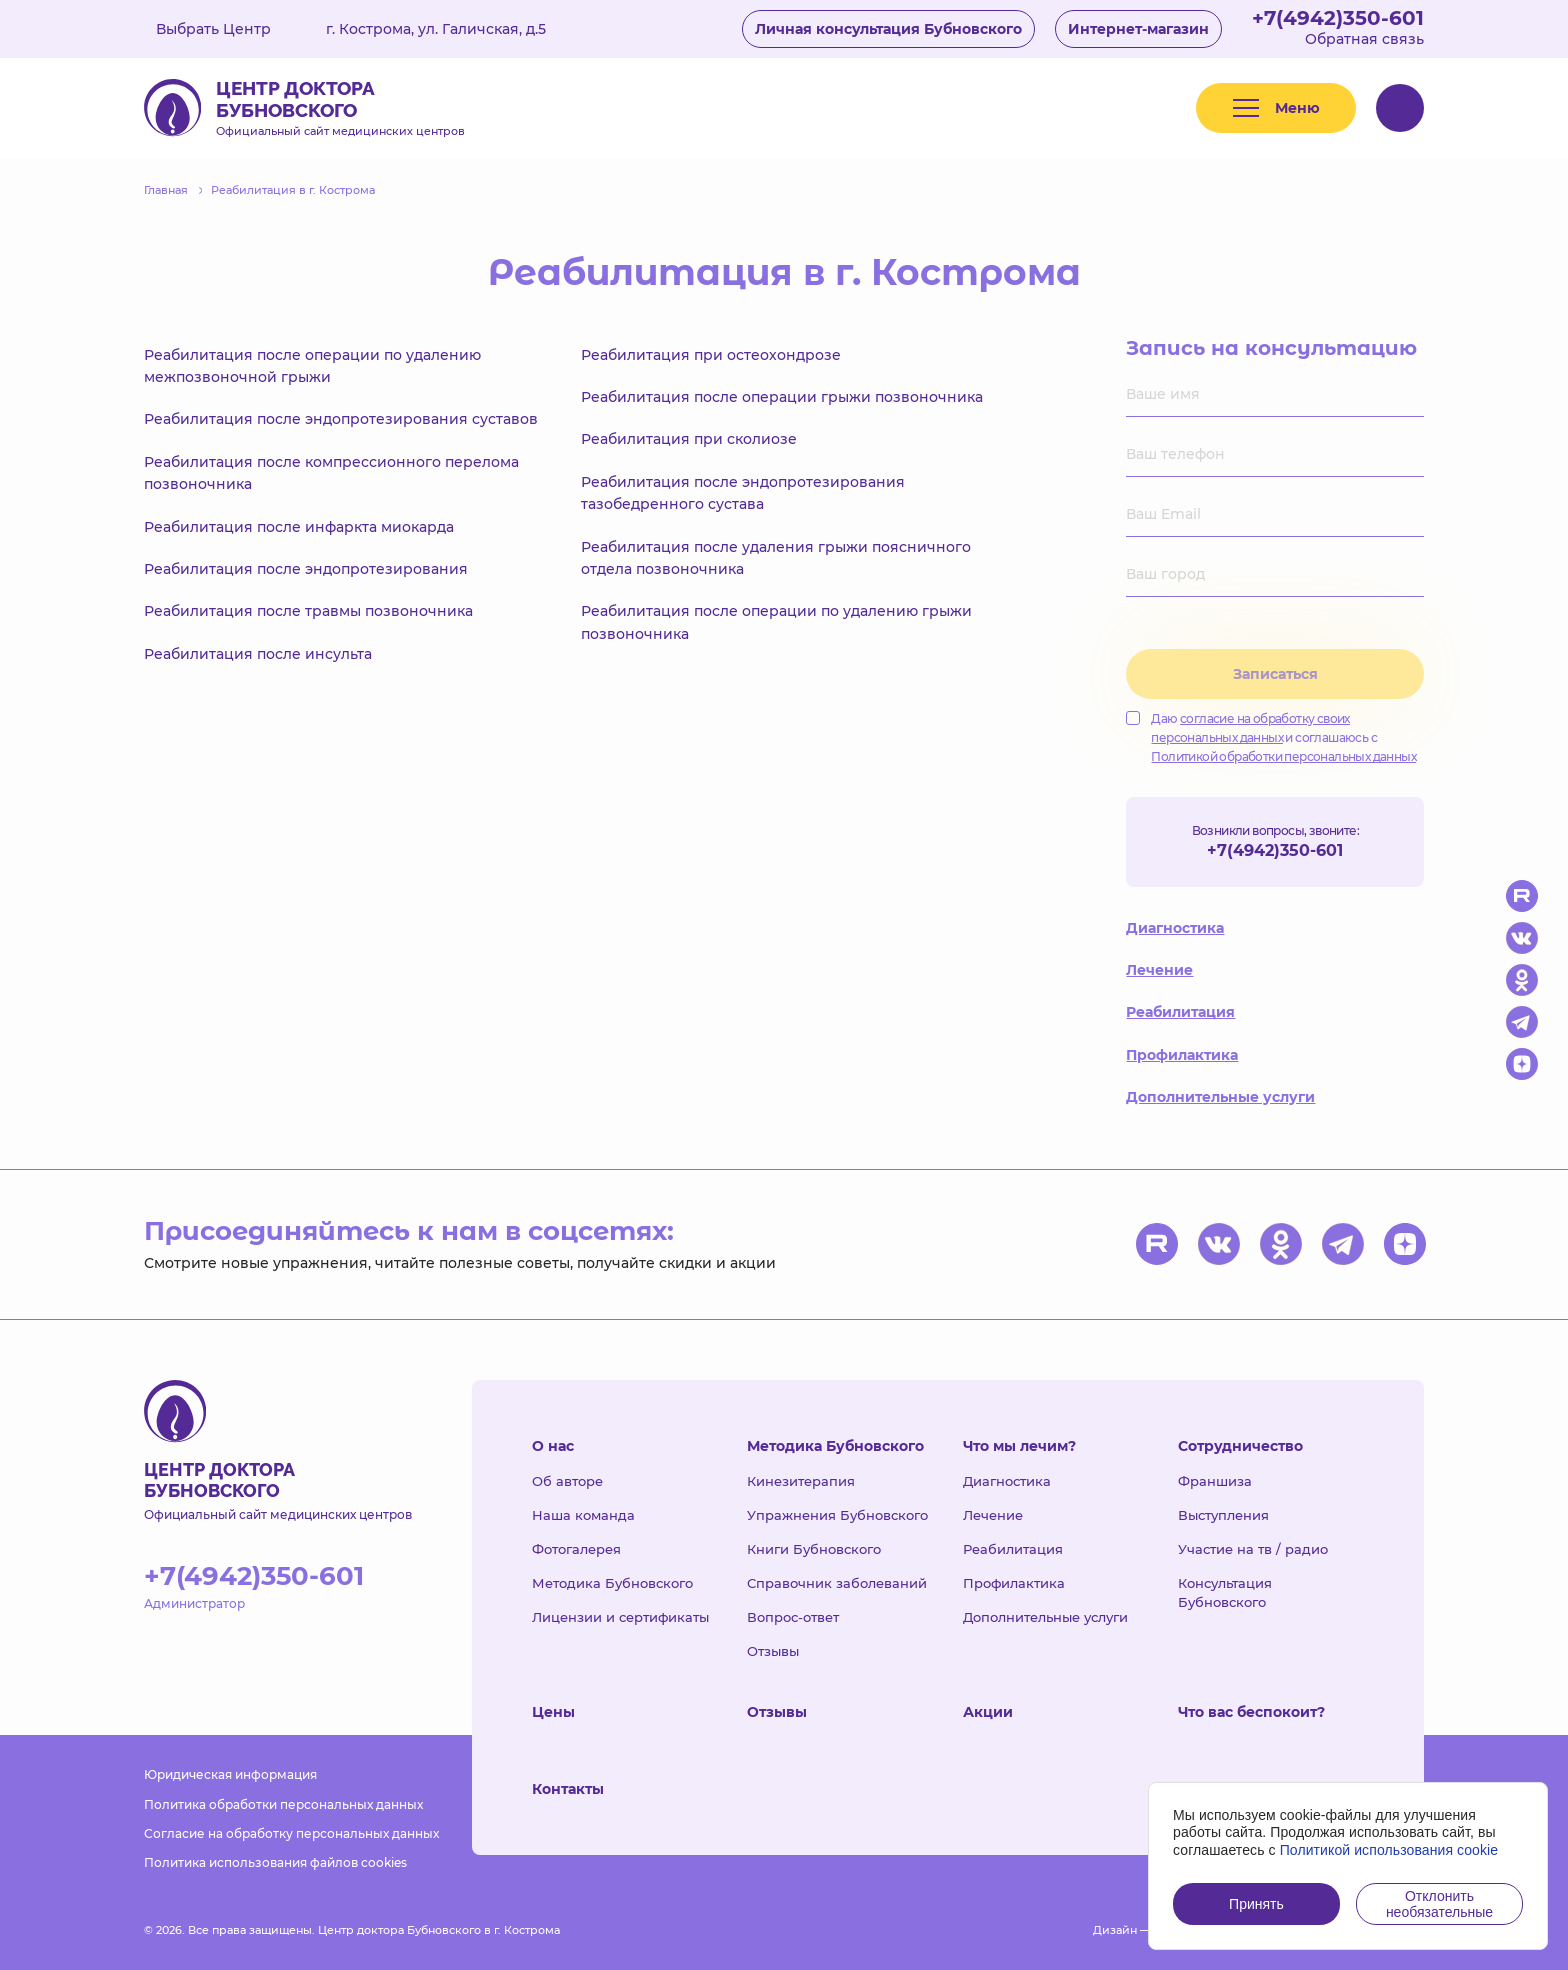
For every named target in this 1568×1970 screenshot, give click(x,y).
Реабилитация (1180, 1012)
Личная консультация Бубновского (888, 29)
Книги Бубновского (814, 1549)
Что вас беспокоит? (1251, 1712)
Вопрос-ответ (793, 1617)
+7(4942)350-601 (1338, 18)
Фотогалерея (576, 1549)
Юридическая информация (230, 1774)
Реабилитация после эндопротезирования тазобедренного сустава (743, 493)
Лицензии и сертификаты (620, 1617)
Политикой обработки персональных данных (1283, 756)
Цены (553, 1712)
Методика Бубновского (612, 1583)
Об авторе (567, 1481)
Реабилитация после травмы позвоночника (308, 611)
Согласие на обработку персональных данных (291, 1833)
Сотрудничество (1240, 1446)
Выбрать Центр (228, 29)
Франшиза (1215, 1481)
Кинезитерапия (801, 1481)
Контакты (568, 1789)
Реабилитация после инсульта (258, 654)
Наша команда (583, 1515)
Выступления (1223, 1515)
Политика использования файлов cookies (275, 1862)
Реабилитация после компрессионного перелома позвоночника (331, 473)
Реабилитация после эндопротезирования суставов (341, 419)
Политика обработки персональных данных (283, 1804)
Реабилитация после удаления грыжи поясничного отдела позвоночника (776, 558)
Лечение (1159, 970)
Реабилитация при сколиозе (689, 439)
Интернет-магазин (1138, 29)
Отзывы (773, 1651)
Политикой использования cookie (1389, 1850)
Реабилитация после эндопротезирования (306, 569)
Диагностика (1175, 928)
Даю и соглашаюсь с (1271, 737)
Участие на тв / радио (1253, 1549)
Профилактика (1182, 1055)
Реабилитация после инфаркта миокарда (299, 527)
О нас (553, 1446)
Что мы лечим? (1019, 1446)
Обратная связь (1364, 39)
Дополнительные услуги (1220, 1097)
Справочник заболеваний (837, 1583)
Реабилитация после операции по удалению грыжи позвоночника (776, 622)
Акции (988, 1712)
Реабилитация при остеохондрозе (711, 355)
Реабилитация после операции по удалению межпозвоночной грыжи (312, 366)
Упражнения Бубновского (837, 1515)
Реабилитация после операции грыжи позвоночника (782, 397)
